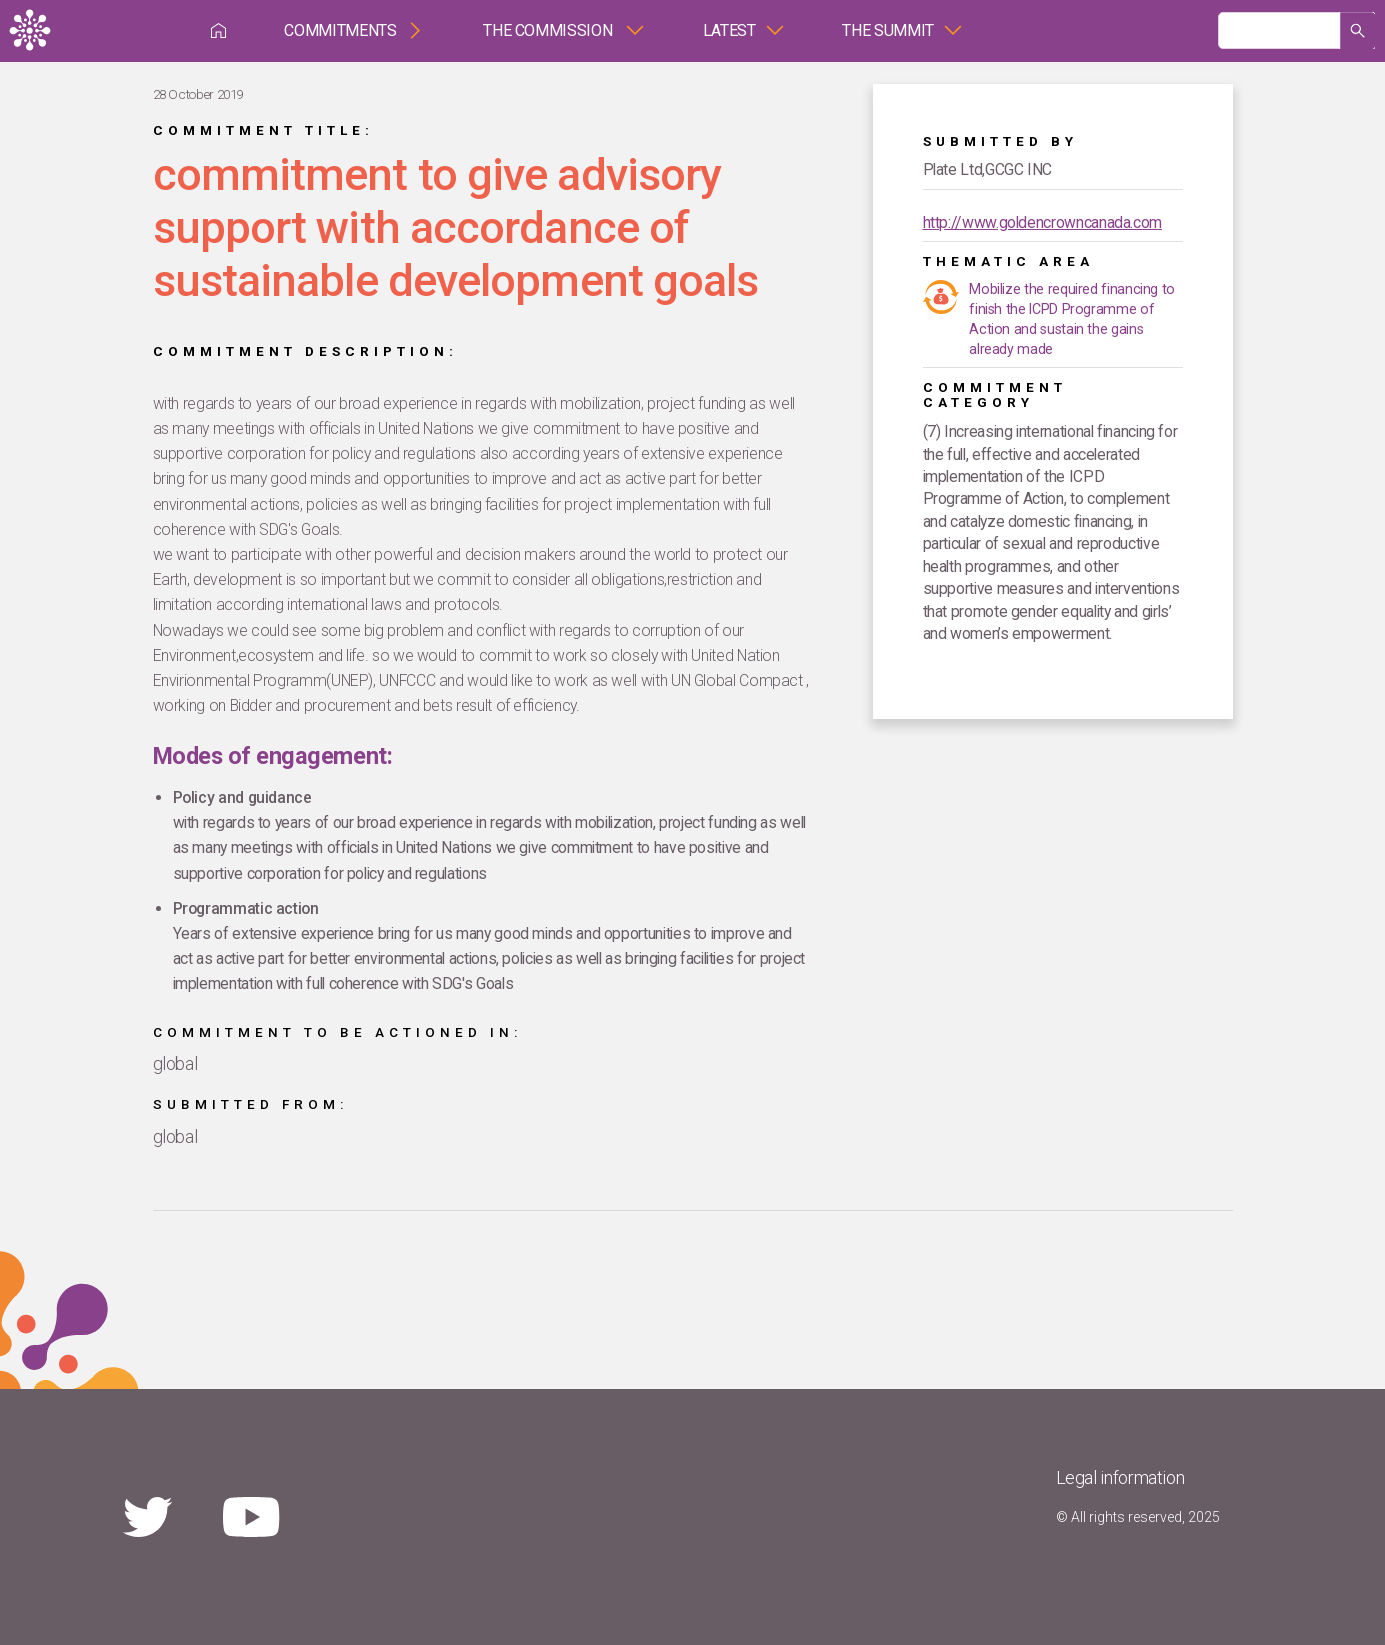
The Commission (549, 30)
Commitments (340, 30)
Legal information (1120, 1477)
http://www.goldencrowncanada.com (1042, 222)
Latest (729, 30)
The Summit (887, 30)
